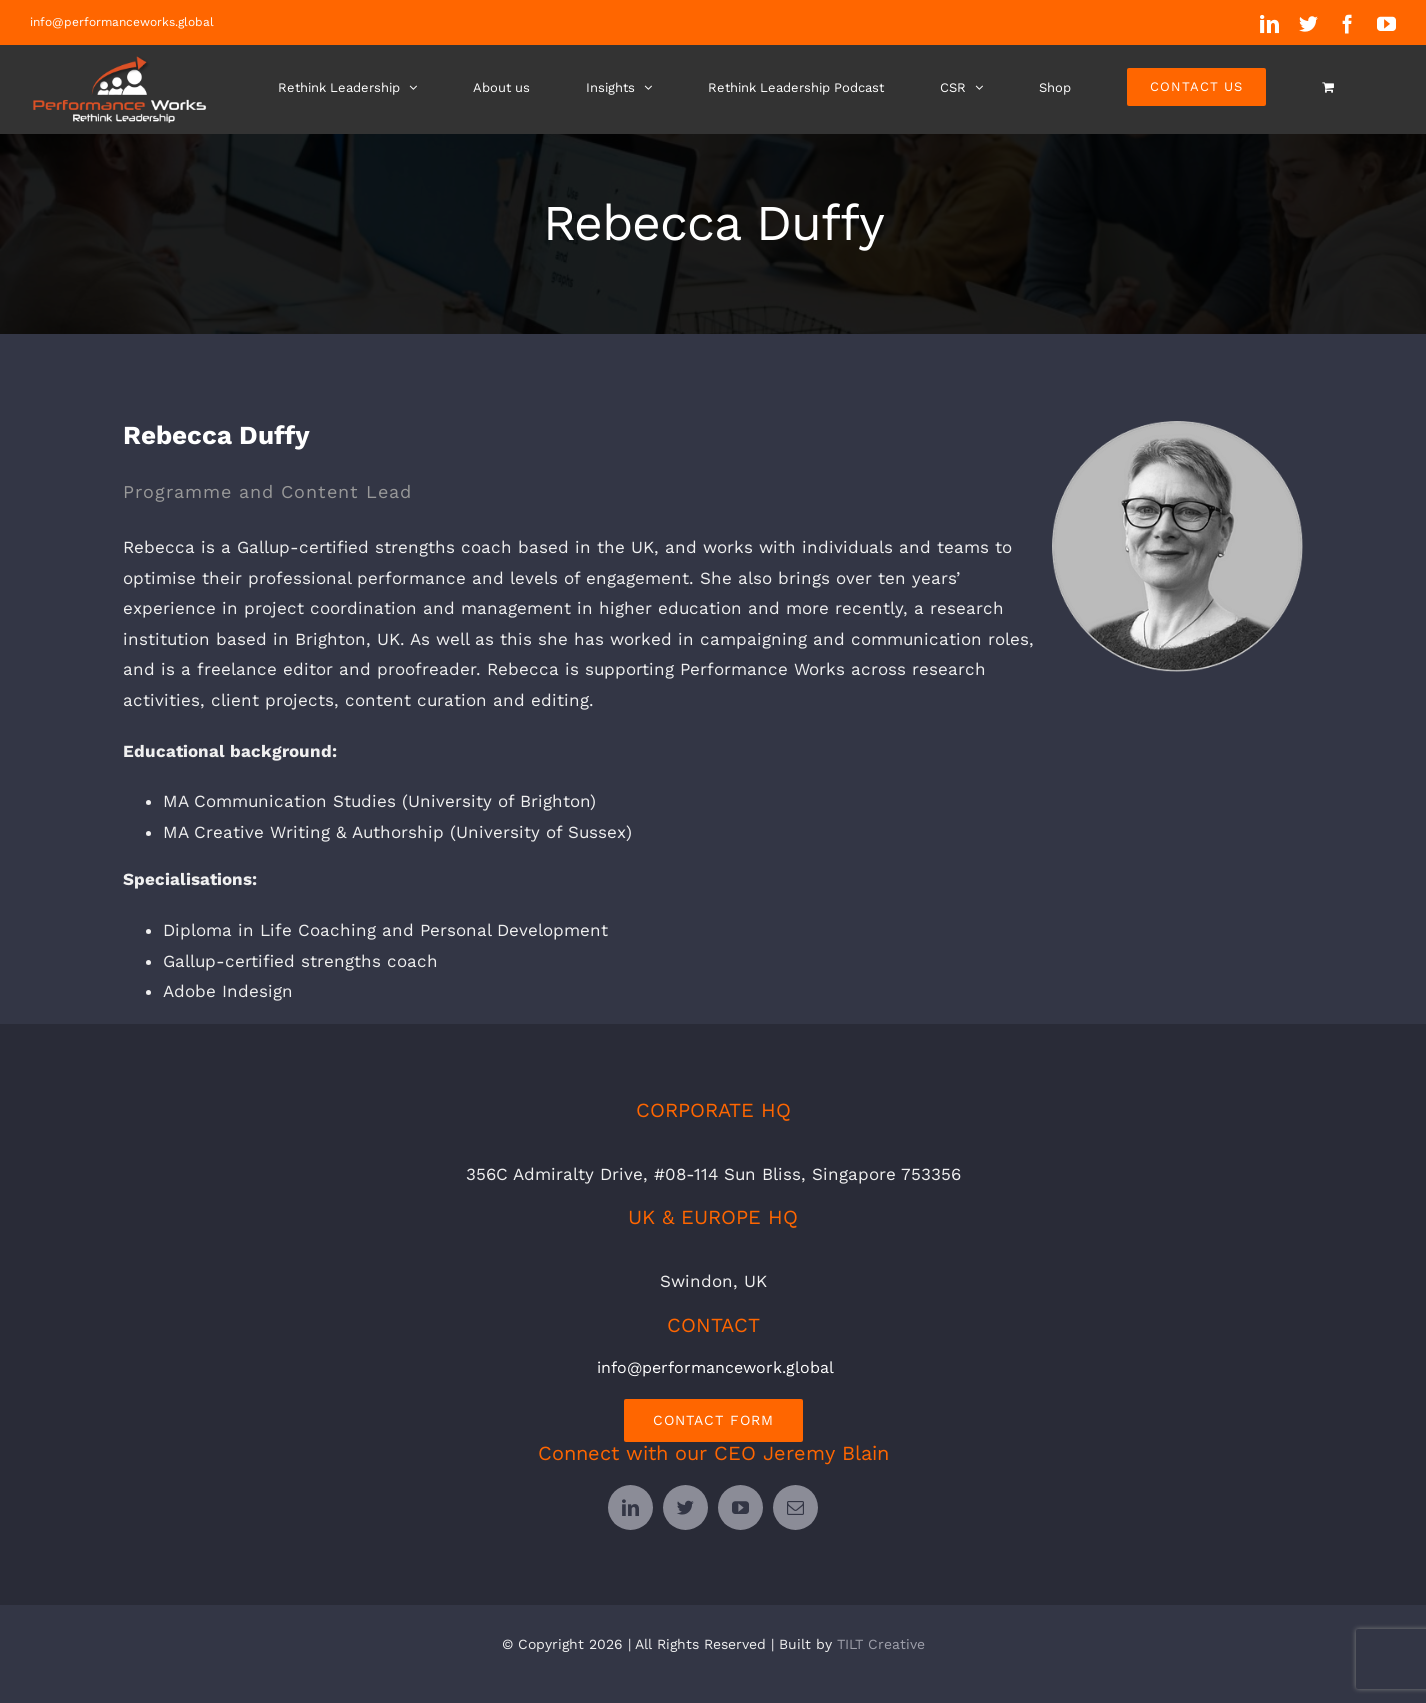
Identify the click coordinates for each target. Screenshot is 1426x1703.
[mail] (795, 1506)
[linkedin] (630, 1506)
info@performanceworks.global (122, 22)
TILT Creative (881, 1643)
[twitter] (685, 1506)
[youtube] (740, 1506)
